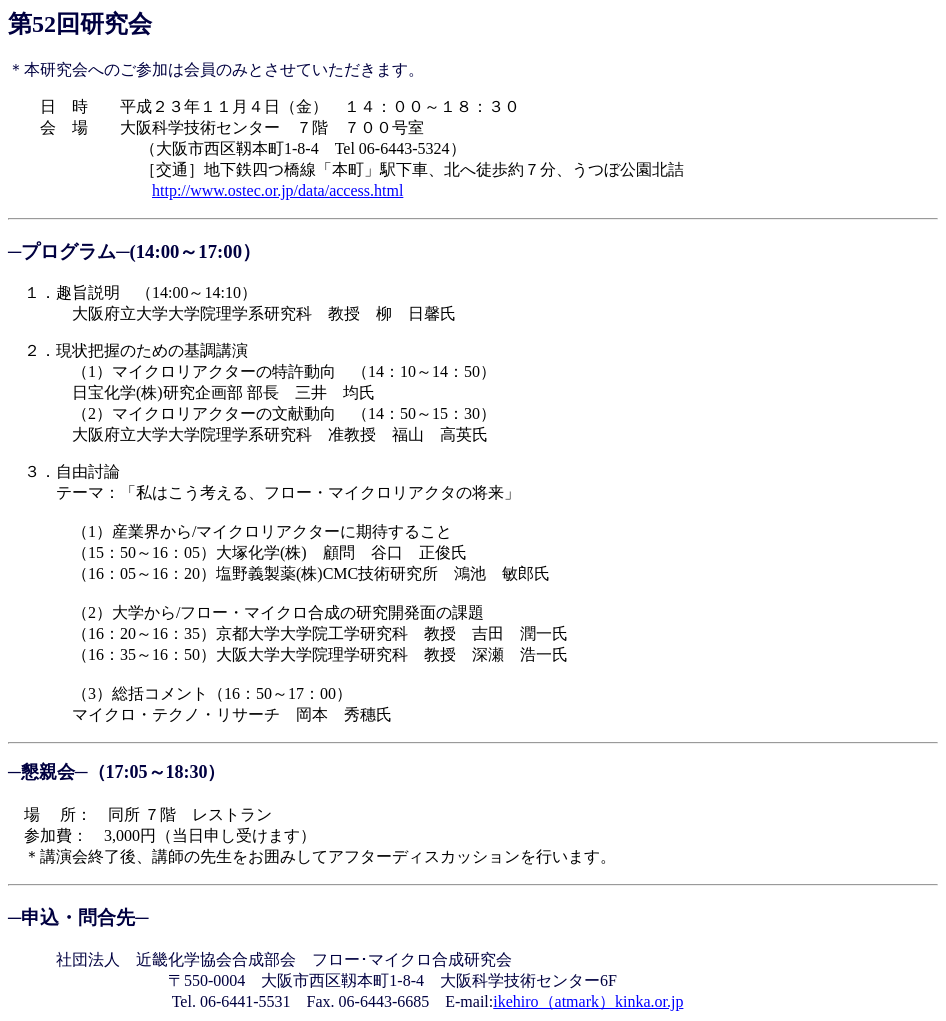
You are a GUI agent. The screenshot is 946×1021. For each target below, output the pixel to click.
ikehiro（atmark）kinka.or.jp (588, 1001)
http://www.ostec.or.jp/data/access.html (277, 190)
